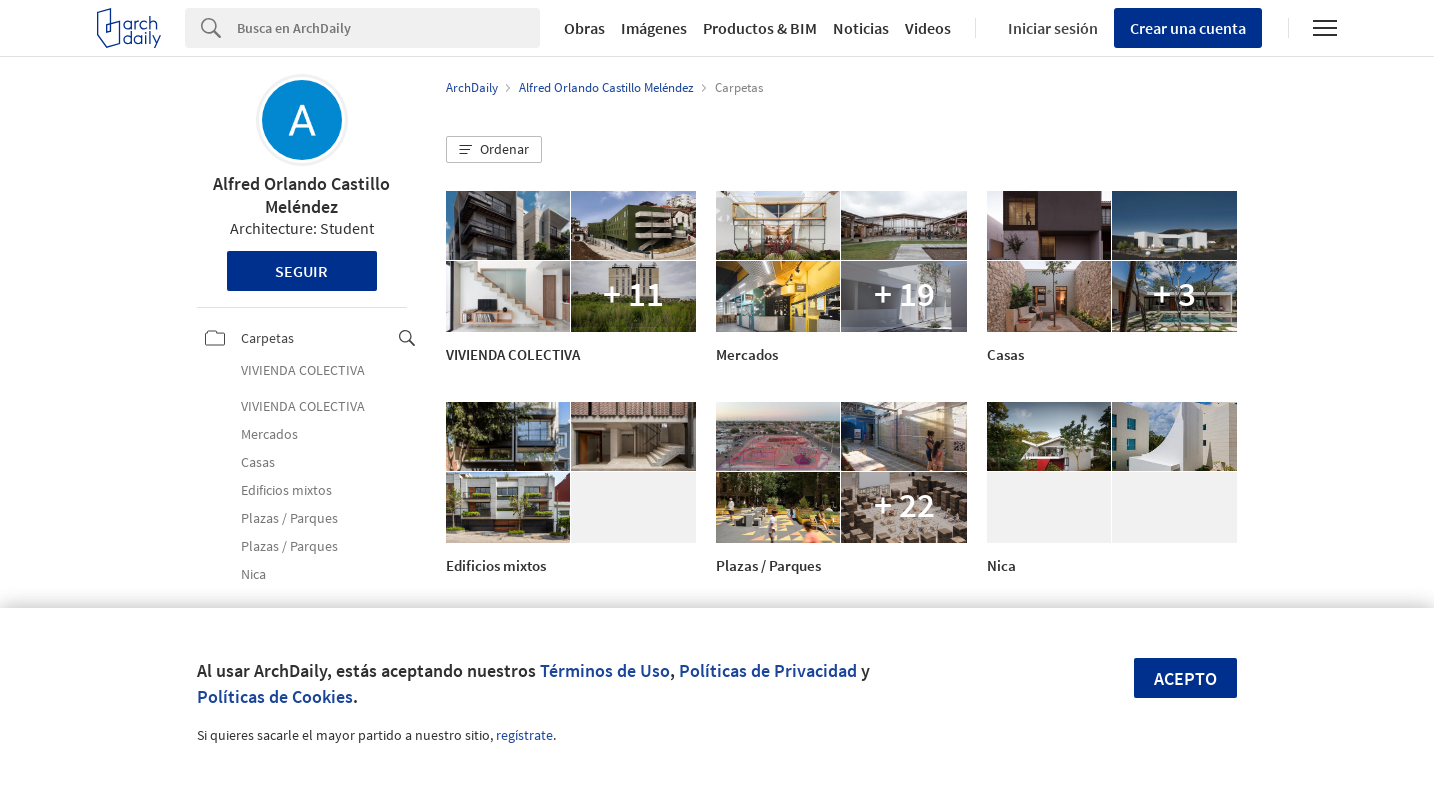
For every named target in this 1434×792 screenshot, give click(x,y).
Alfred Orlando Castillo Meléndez (301, 195)
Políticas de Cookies (275, 696)
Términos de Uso (605, 670)
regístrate (524, 735)
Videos (928, 28)
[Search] (388, 28)
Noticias (861, 28)
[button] (494, 150)
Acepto (1185, 678)
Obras (584, 28)
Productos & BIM (760, 28)
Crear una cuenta (1188, 28)
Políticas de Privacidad (768, 670)
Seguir (301, 271)
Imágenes (654, 28)
